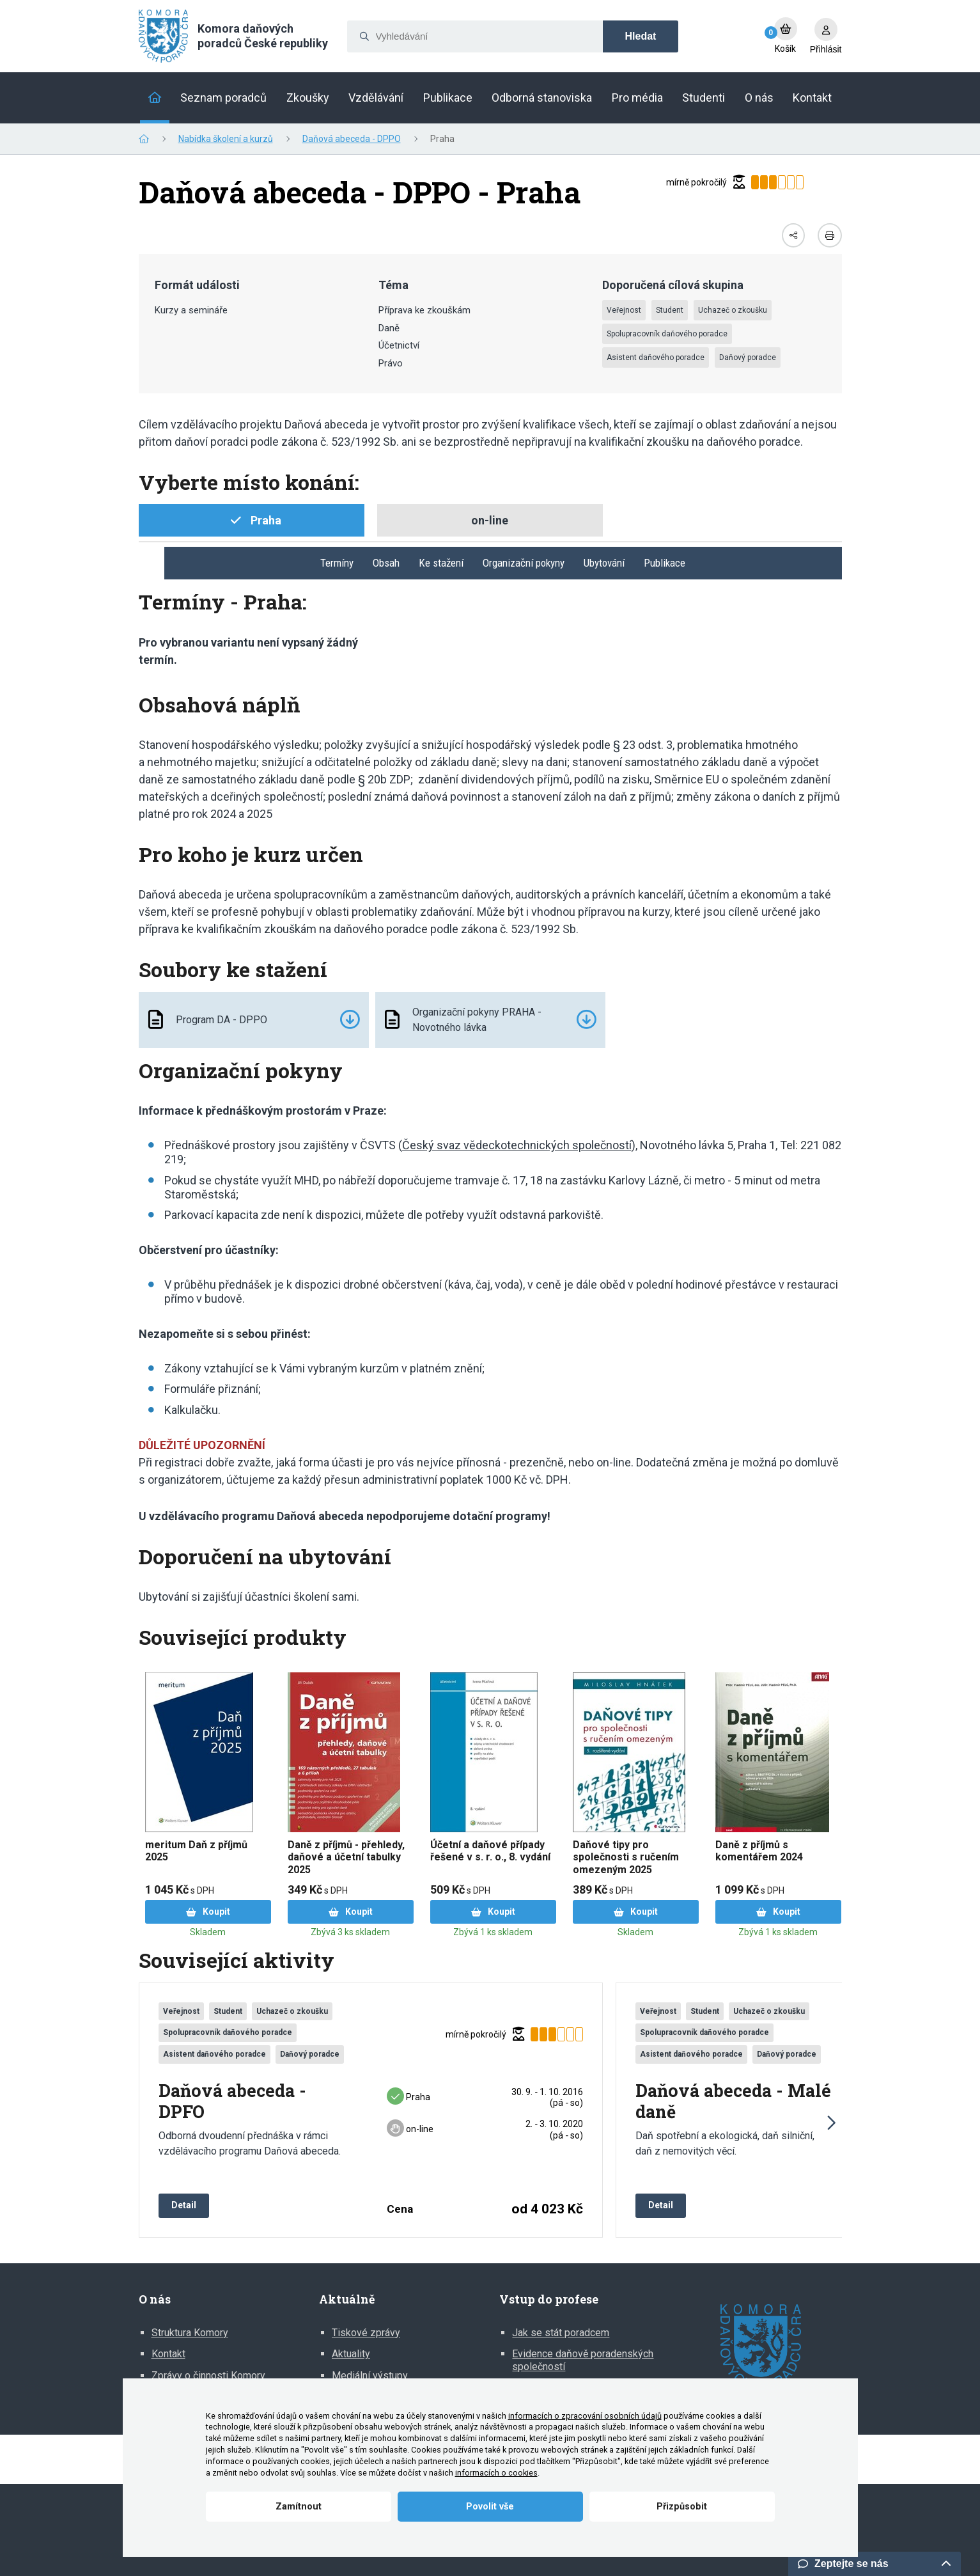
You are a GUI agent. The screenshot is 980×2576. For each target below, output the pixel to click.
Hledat (641, 36)
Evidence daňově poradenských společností (582, 2360)
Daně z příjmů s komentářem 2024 (759, 1851)
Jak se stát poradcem (560, 2333)
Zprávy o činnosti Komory (208, 2375)
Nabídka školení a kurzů (225, 139)
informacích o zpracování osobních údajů (585, 2416)
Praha (408, 2097)
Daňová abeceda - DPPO (351, 139)
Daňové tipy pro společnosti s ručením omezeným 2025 (626, 1857)
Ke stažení (441, 562)
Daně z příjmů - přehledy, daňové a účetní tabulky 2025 (346, 1857)
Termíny (337, 562)
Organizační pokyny (523, 562)
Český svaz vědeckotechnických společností (517, 1145)
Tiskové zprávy (366, 2333)
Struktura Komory (190, 2333)
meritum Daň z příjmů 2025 (196, 1851)
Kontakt (168, 2354)
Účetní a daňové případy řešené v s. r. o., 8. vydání (490, 1851)
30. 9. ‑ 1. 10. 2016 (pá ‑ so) (547, 2097)
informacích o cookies (496, 2473)
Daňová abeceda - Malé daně (733, 2101)
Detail (183, 2205)
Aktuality (351, 2354)
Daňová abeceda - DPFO (232, 2101)
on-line (410, 2129)
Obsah (386, 562)
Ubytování (604, 562)
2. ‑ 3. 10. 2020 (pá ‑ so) (554, 2129)
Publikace (664, 562)
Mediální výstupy (370, 2375)
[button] (830, 2123)
